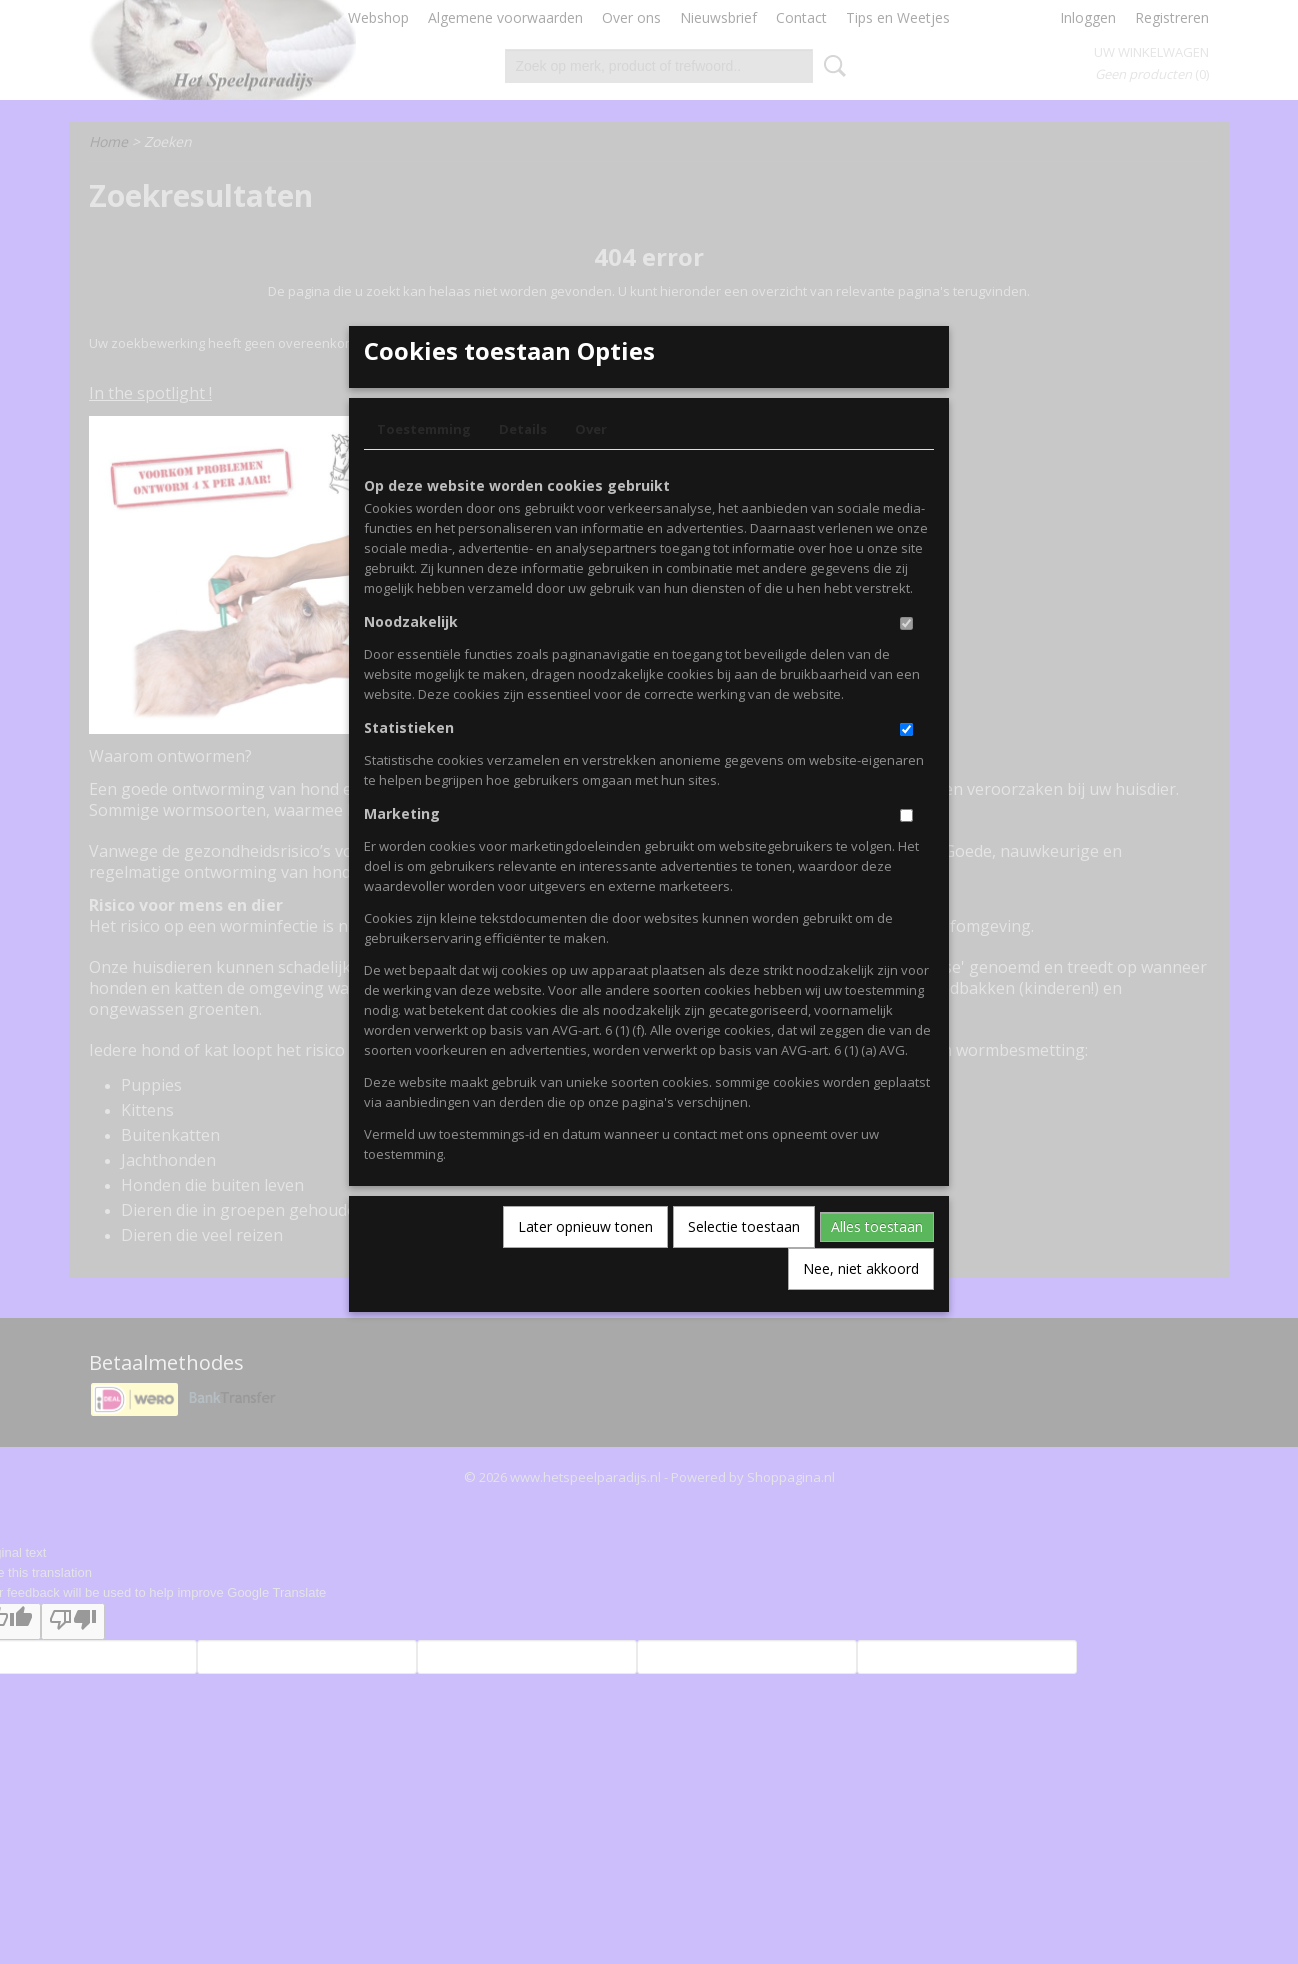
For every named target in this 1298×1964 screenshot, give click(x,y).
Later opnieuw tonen (585, 1259)
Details (523, 462)
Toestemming (424, 462)
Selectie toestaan (744, 1259)
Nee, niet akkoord (861, 1301)
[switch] (906, 656)
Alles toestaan (877, 1259)
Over (591, 462)
